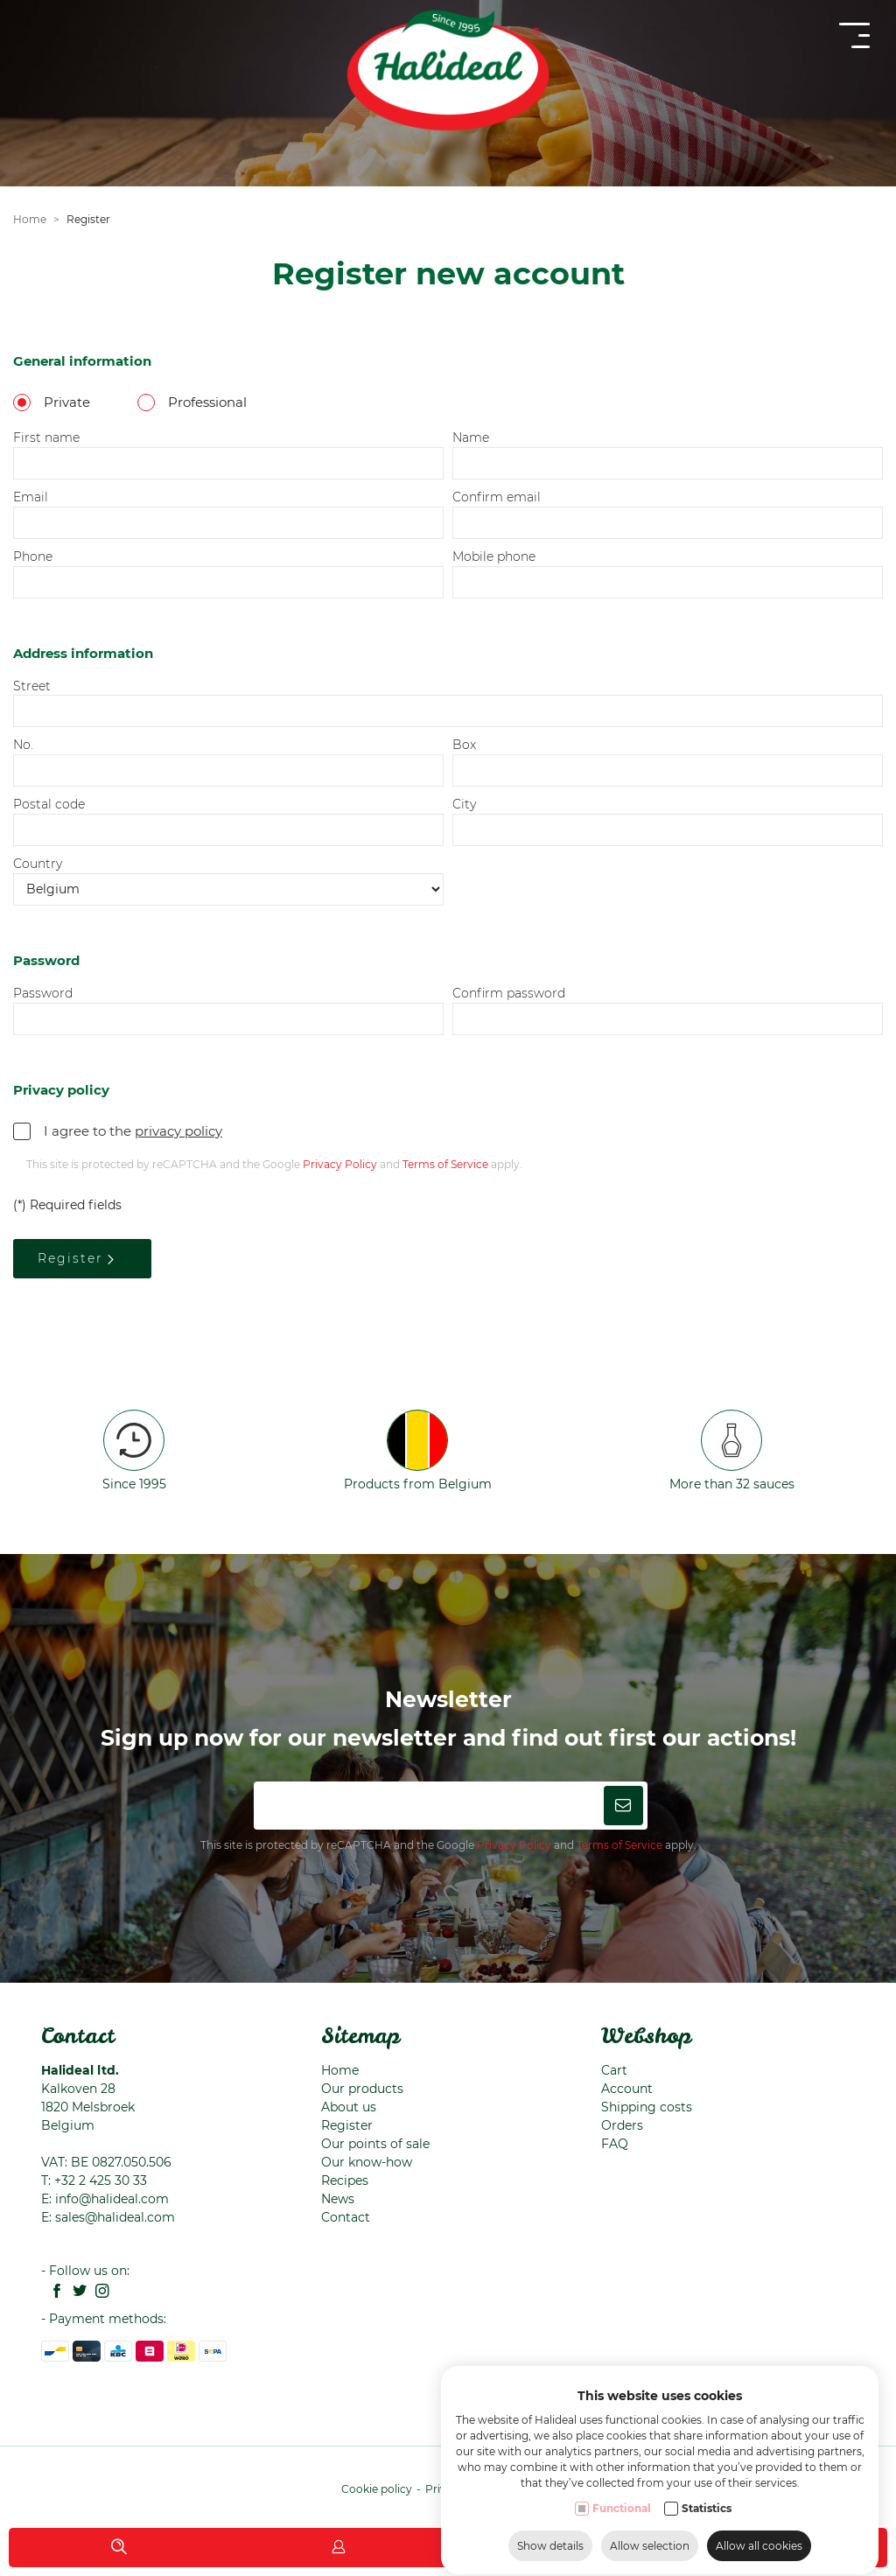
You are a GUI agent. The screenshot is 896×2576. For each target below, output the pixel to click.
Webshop (646, 2035)
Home (340, 2070)
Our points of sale (375, 2144)
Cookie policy (376, 2489)
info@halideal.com (112, 2199)
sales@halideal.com (115, 2217)
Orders (622, 2125)
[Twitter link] (75, 2292)
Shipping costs (646, 2107)
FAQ (614, 2144)
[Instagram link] (98, 2292)
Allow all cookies (759, 2540)
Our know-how (366, 2162)
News (337, 2199)
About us (348, 2107)
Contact (78, 2035)
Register (347, 2125)
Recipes (344, 2180)
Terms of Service (619, 1845)
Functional (621, 2503)
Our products (362, 2088)
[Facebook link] (52, 2292)
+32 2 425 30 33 (100, 2180)
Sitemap (360, 2035)
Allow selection (650, 2540)
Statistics (707, 2503)
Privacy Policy (514, 1845)
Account (627, 2088)
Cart (614, 2070)
